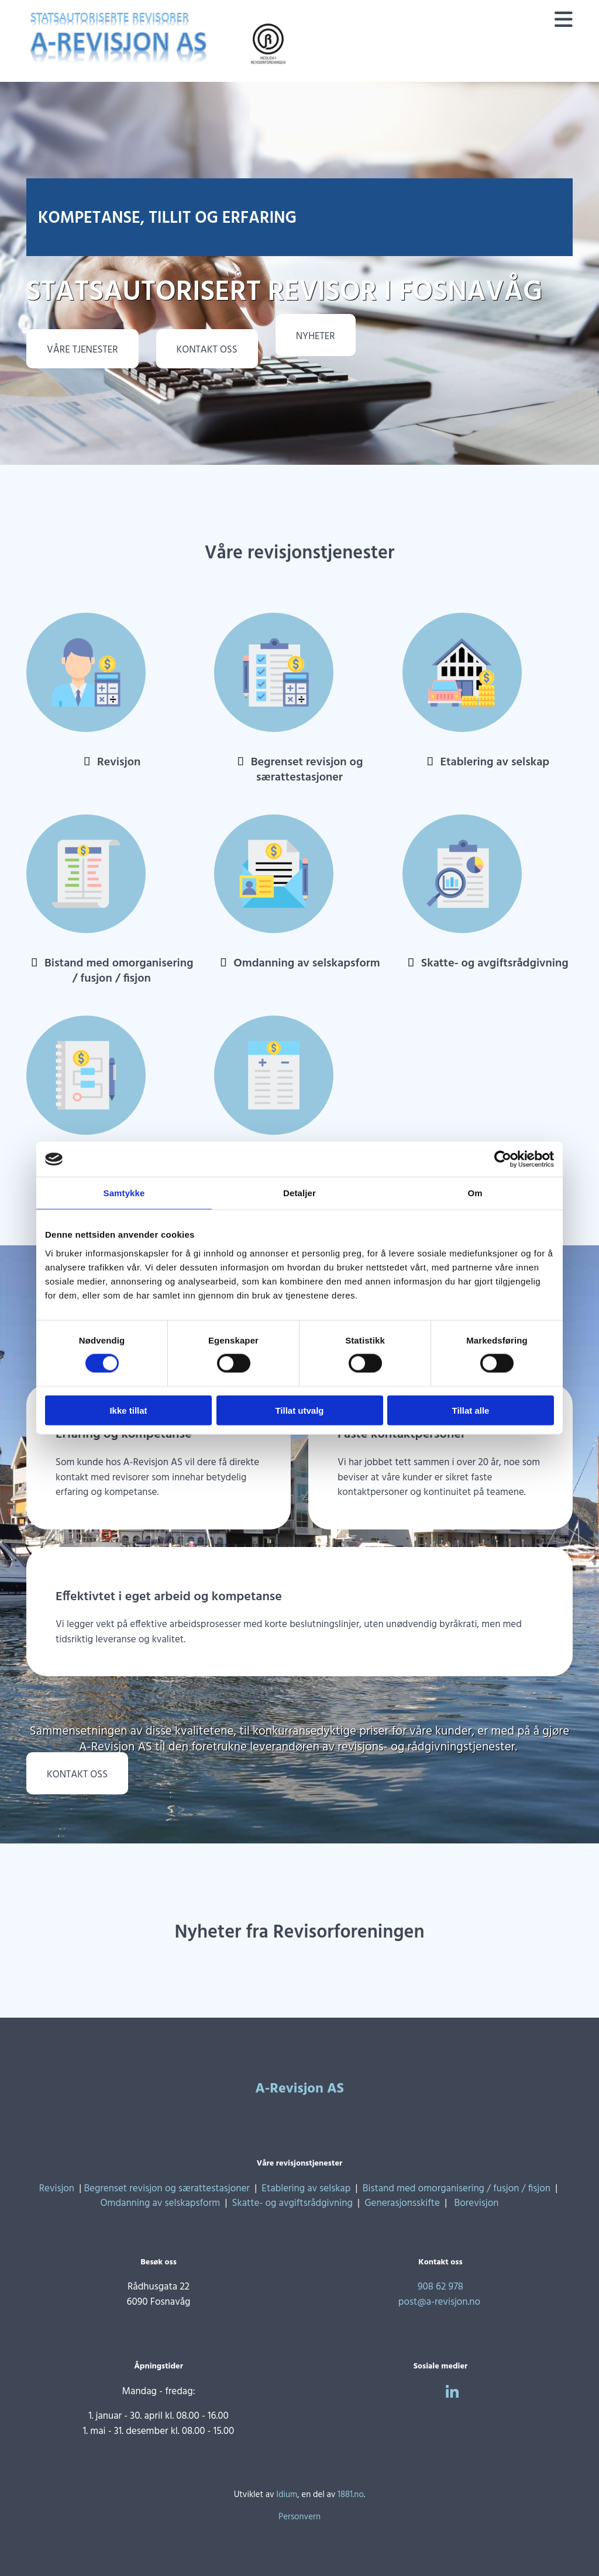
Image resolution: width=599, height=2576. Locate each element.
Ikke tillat (128, 1410)
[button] (82, 348)
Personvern (299, 2517)
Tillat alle (471, 1410)
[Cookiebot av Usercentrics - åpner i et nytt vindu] (503, 1159)
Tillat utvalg (299, 1410)
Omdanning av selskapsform (306, 963)
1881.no (351, 2495)
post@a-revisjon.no (439, 2302)
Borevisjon (477, 2203)
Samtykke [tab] (124, 1193)
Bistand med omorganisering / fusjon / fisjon (118, 971)
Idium (286, 2495)
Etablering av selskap (494, 762)
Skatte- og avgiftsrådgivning (495, 963)
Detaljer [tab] (299, 1193)
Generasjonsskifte (402, 2203)
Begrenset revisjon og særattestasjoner (307, 770)
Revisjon (118, 762)
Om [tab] (474, 1193)
